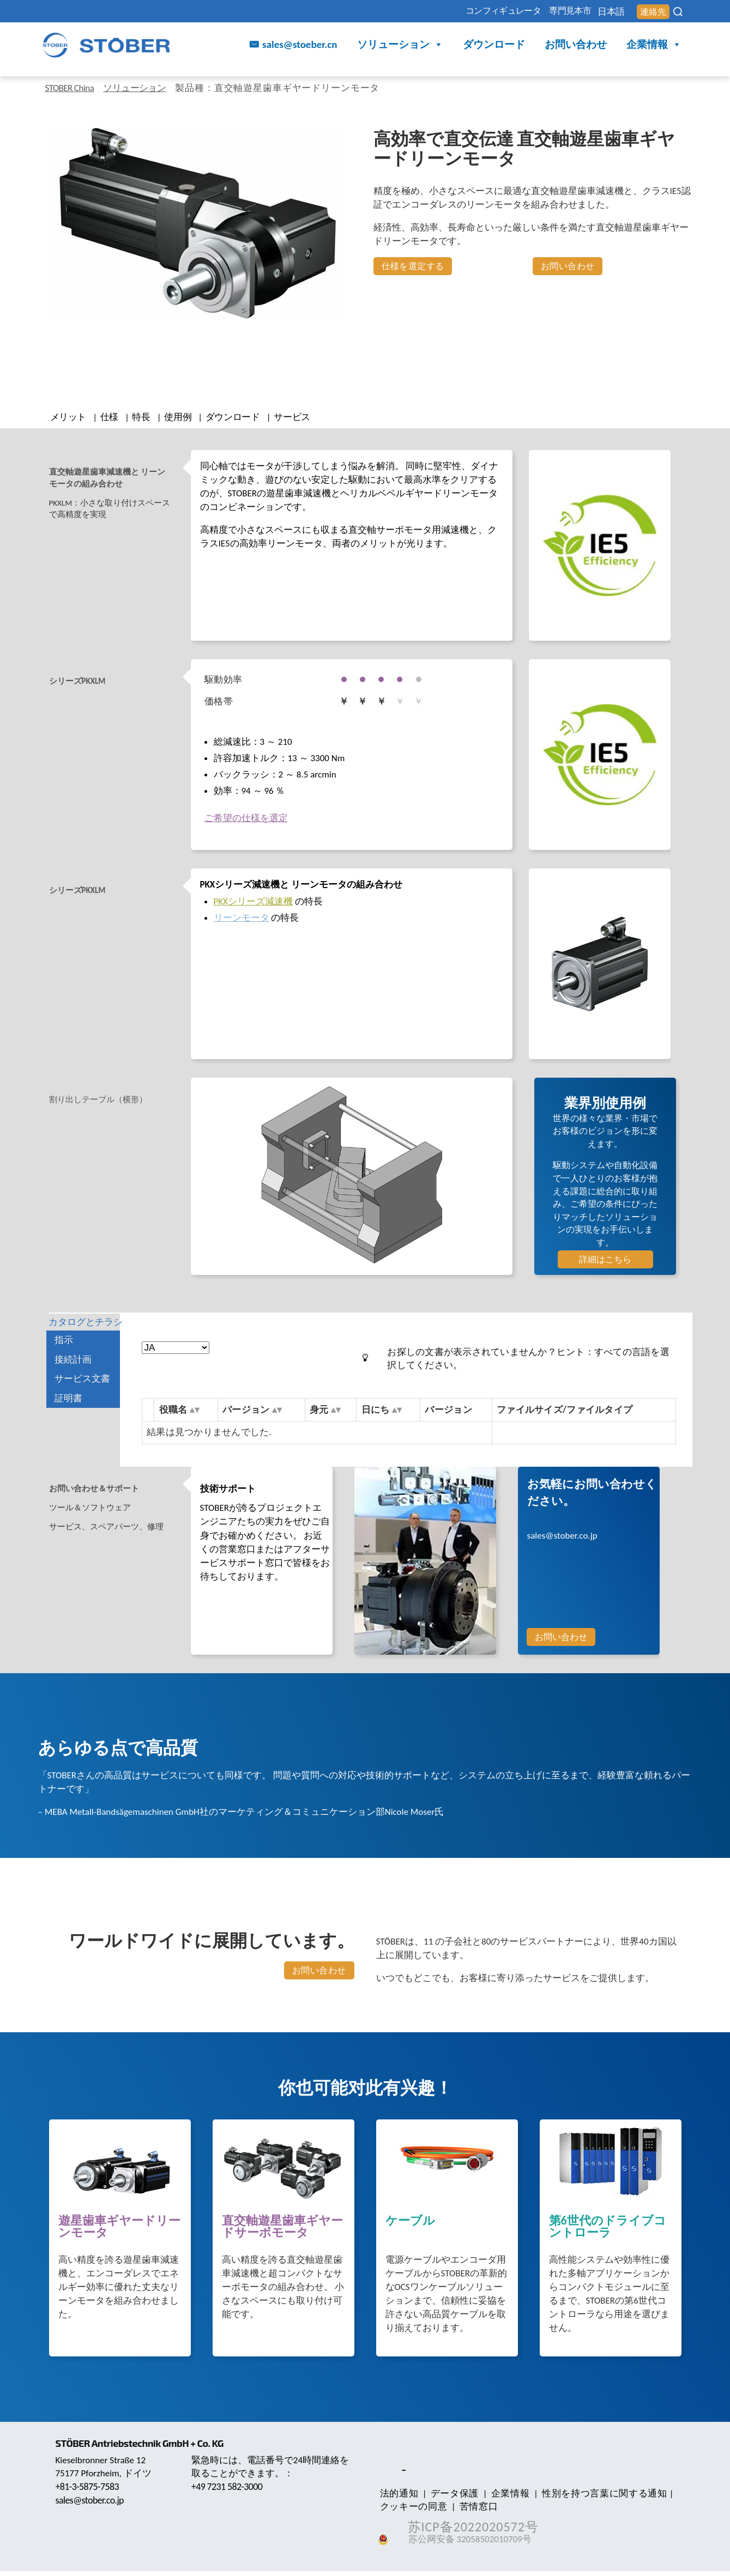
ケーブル (410, 2225)
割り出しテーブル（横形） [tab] (104, 1105)
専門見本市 (533, 11)
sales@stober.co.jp (562, 1540)
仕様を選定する (413, 266)
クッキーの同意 (411, 2511)
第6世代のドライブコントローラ (607, 2231)
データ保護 (448, 2498)
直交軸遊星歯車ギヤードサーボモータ (282, 2231)
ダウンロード (494, 46)
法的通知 (397, 2498)
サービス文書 (82, 1399)
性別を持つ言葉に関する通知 (589, 2498)
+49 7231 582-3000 (229, 2491)
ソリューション (400, 46)
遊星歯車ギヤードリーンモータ (119, 2231)
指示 (64, 1360)
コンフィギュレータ (448, 11)
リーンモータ (241, 922)
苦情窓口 (472, 2511)
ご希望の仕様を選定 (246, 823)
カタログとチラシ (87, 1334)
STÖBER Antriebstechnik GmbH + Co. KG (146, 2448)
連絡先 (647, 12)
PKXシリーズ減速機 (253, 906)
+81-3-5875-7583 (90, 2491)
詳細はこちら (605, 1264)
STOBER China (74, 88)
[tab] (118, 484)
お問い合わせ (576, 46)
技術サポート (228, 1493)
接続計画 (73, 1380)
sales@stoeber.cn (299, 46)
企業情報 (653, 46)
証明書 (68, 1419)
